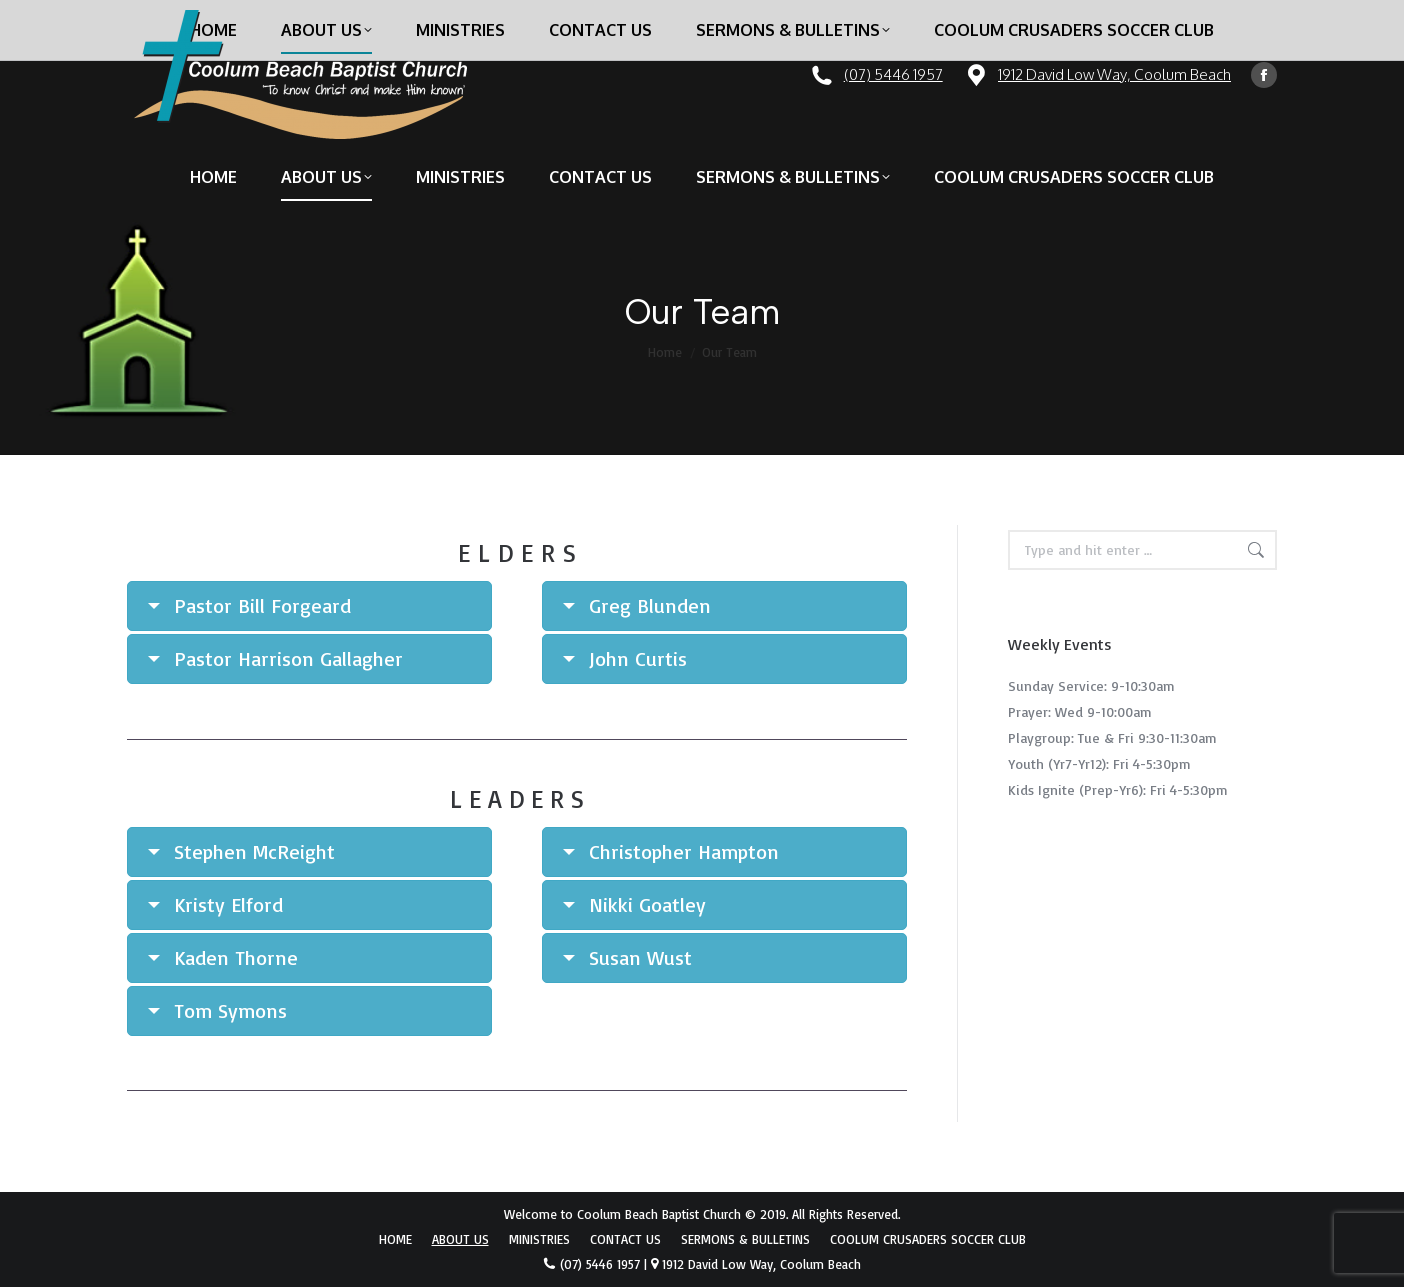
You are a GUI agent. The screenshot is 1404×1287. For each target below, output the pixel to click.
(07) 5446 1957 (893, 74)
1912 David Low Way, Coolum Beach (1114, 74)
